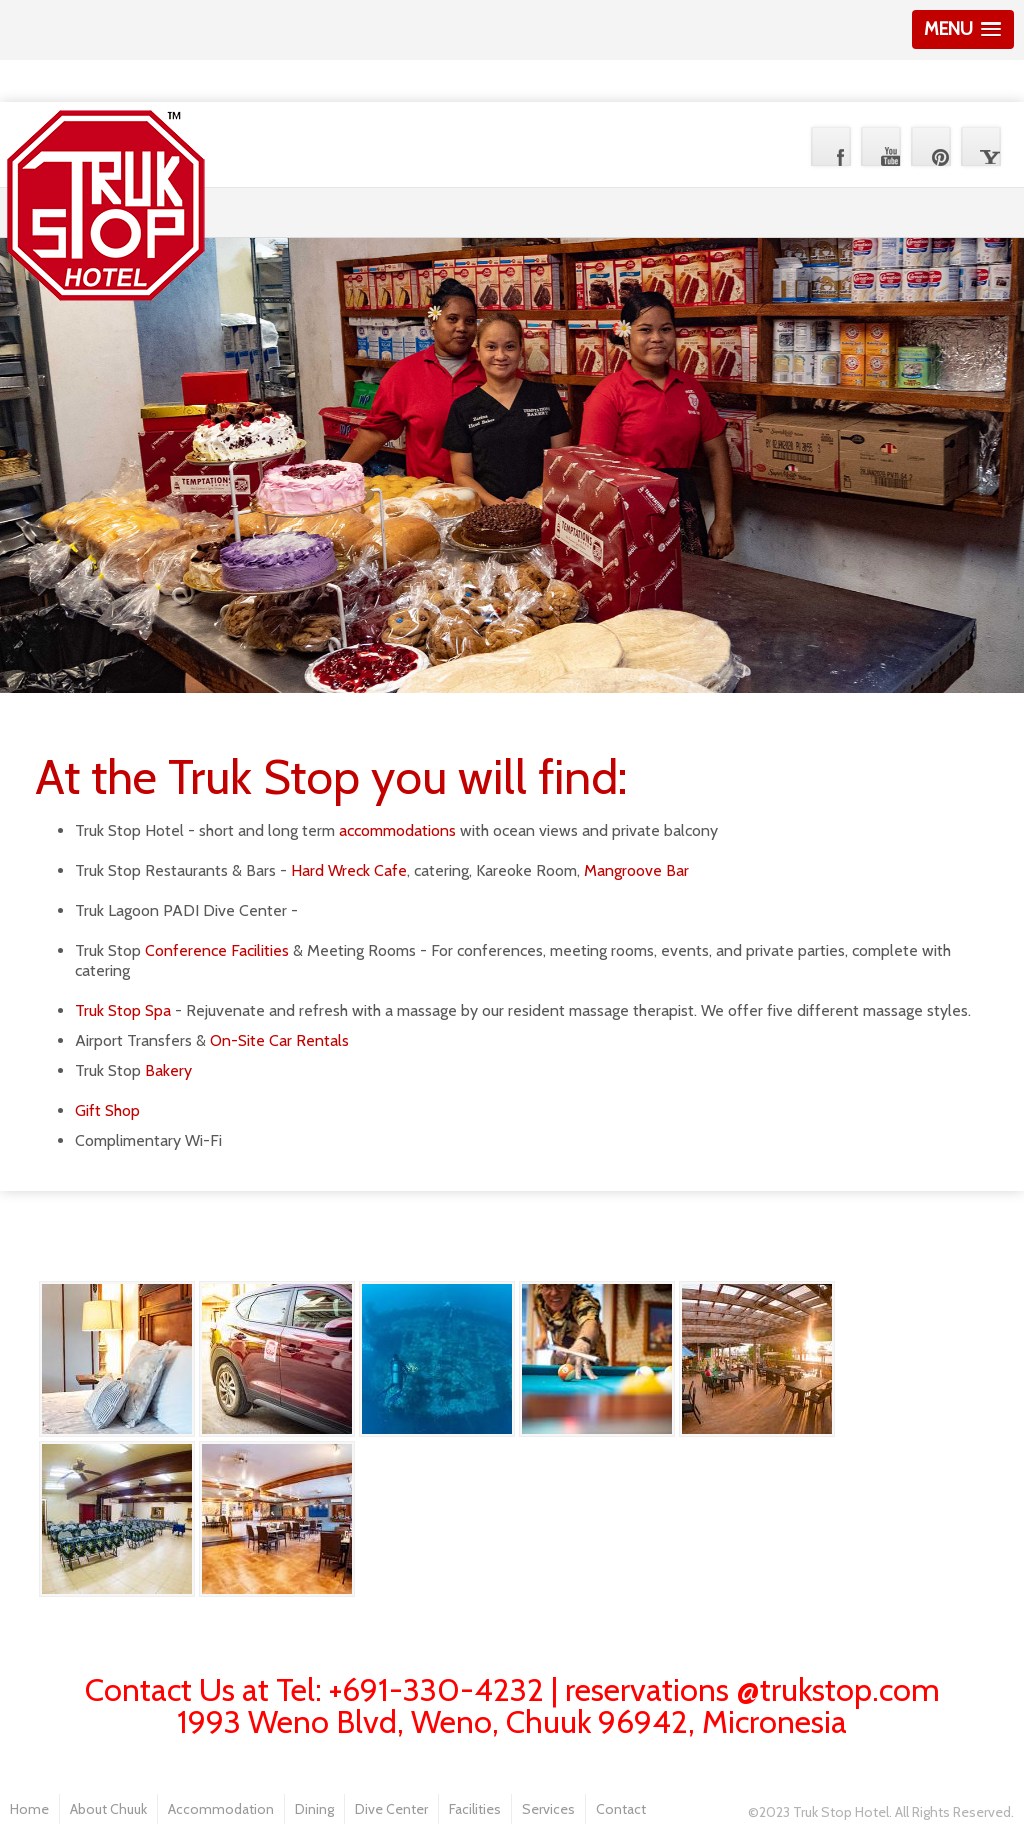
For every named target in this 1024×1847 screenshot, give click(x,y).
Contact (621, 1809)
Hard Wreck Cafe (349, 870)
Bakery (168, 1070)
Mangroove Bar (636, 870)
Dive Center (391, 1809)
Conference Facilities (217, 950)
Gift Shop (107, 1110)
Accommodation (221, 1809)
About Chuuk (108, 1809)
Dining (314, 1809)
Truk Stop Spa (123, 1010)
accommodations (397, 830)
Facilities (475, 1809)
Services (548, 1809)
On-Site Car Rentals (279, 1040)
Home (29, 1809)
